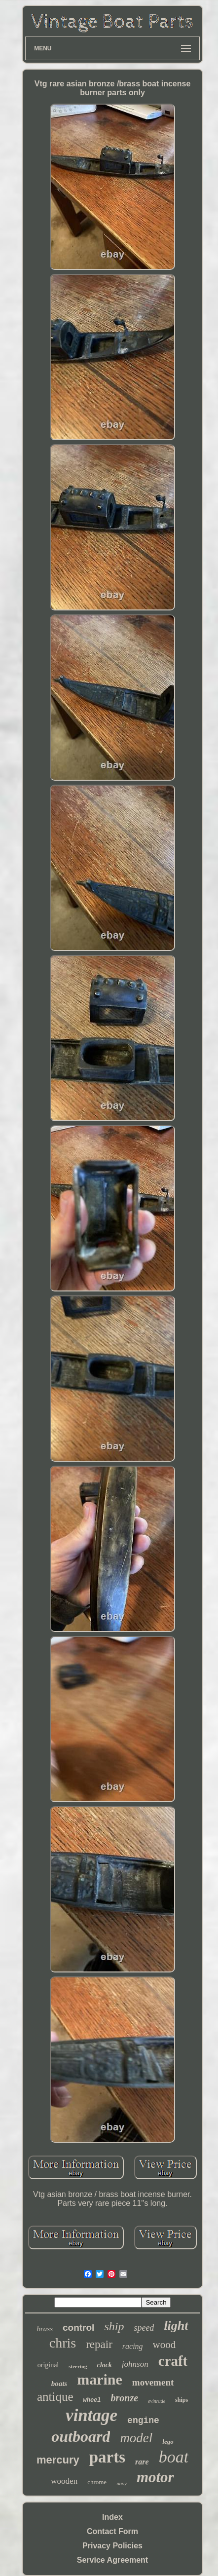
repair (99, 2344)
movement (153, 2382)
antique (55, 2396)
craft (173, 2361)
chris (62, 2342)
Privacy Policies (112, 2545)
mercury (57, 2460)
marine (99, 2379)
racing (132, 2346)
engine (143, 2420)
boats (59, 2383)
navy (121, 2483)
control (78, 2327)
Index (112, 2517)
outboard (80, 2436)
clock (104, 2365)
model (136, 2437)
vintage (91, 2415)
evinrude (156, 2401)
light (176, 2325)
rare (142, 2462)
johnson (135, 2364)
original (48, 2365)
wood (164, 2344)
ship (114, 2326)
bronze (125, 2397)
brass (44, 2329)
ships (181, 2399)
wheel (92, 2400)
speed (144, 2328)
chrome (97, 2482)
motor (155, 2477)
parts (107, 2457)
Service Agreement (112, 2560)
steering (78, 2366)
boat (173, 2457)
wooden (64, 2481)
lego (167, 2441)
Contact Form (112, 2531)
